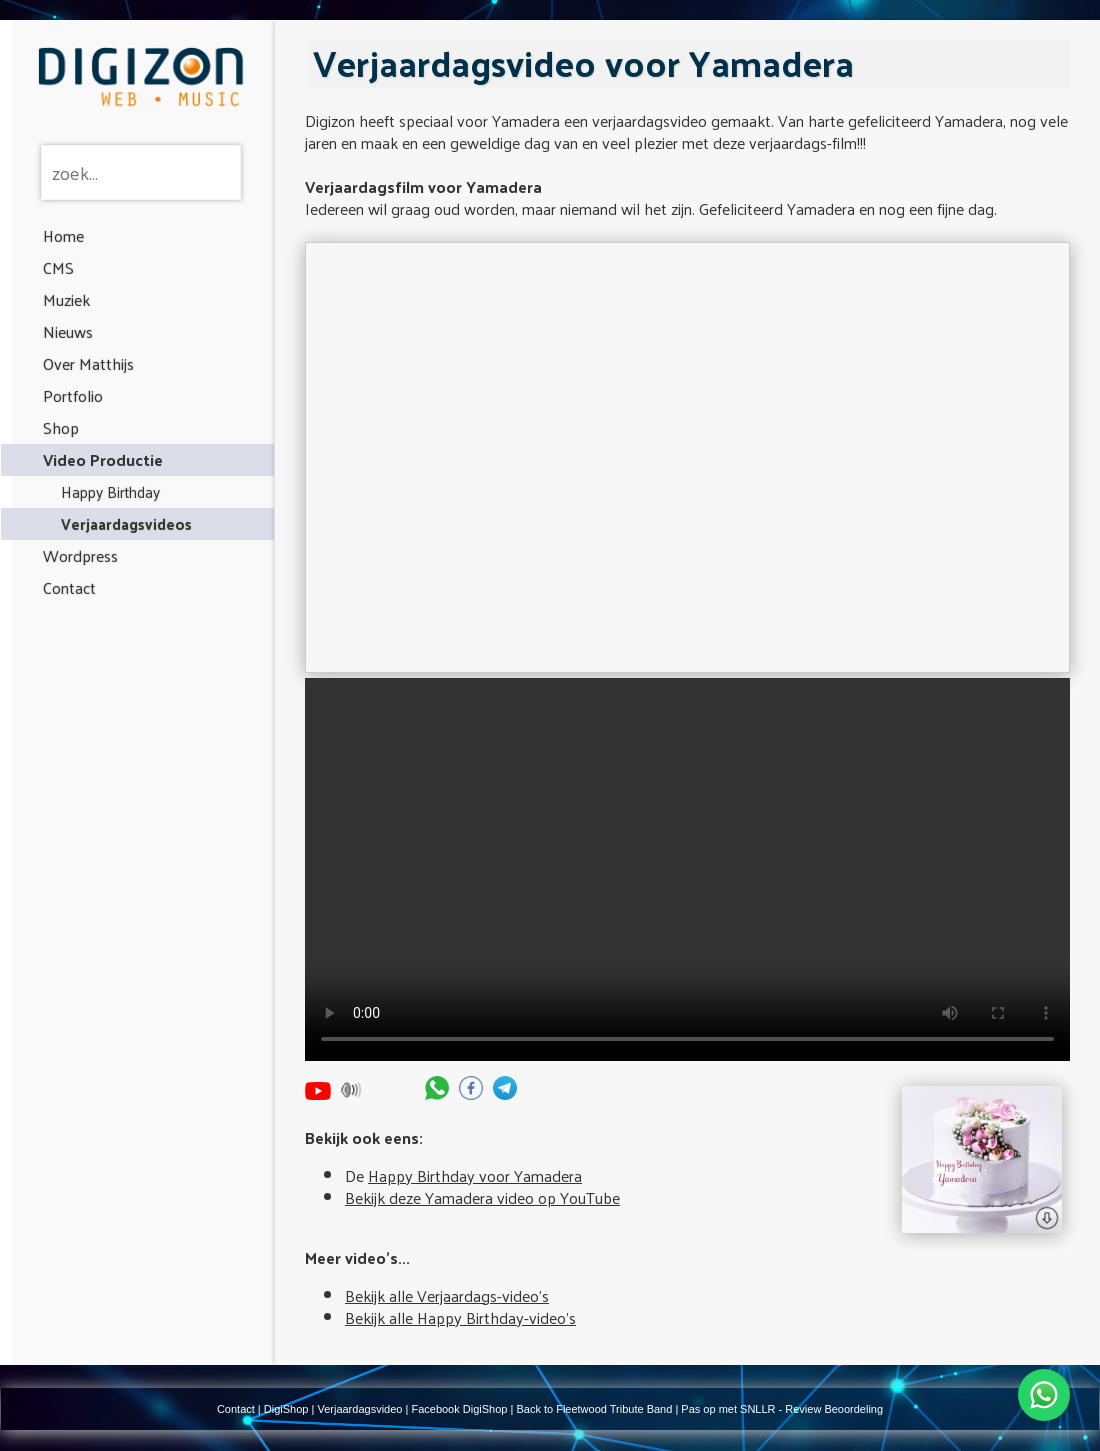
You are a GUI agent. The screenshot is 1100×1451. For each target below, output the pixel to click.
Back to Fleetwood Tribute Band (594, 1409)
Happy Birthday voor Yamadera (475, 1175)
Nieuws (68, 331)
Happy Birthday (110, 491)
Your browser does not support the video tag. (687, 869)
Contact (69, 587)
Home (63, 235)
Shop (61, 427)
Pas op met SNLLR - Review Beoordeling (782, 1409)
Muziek (66, 299)
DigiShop (286, 1409)
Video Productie (103, 459)
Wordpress (80, 555)
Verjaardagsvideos (126, 523)
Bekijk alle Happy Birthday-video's (460, 1317)
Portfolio (73, 395)
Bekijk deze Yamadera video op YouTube (482, 1197)
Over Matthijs (88, 363)
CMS (58, 267)
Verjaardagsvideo (359, 1409)
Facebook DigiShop (459, 1409)
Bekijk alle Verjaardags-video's (447, 1295)
